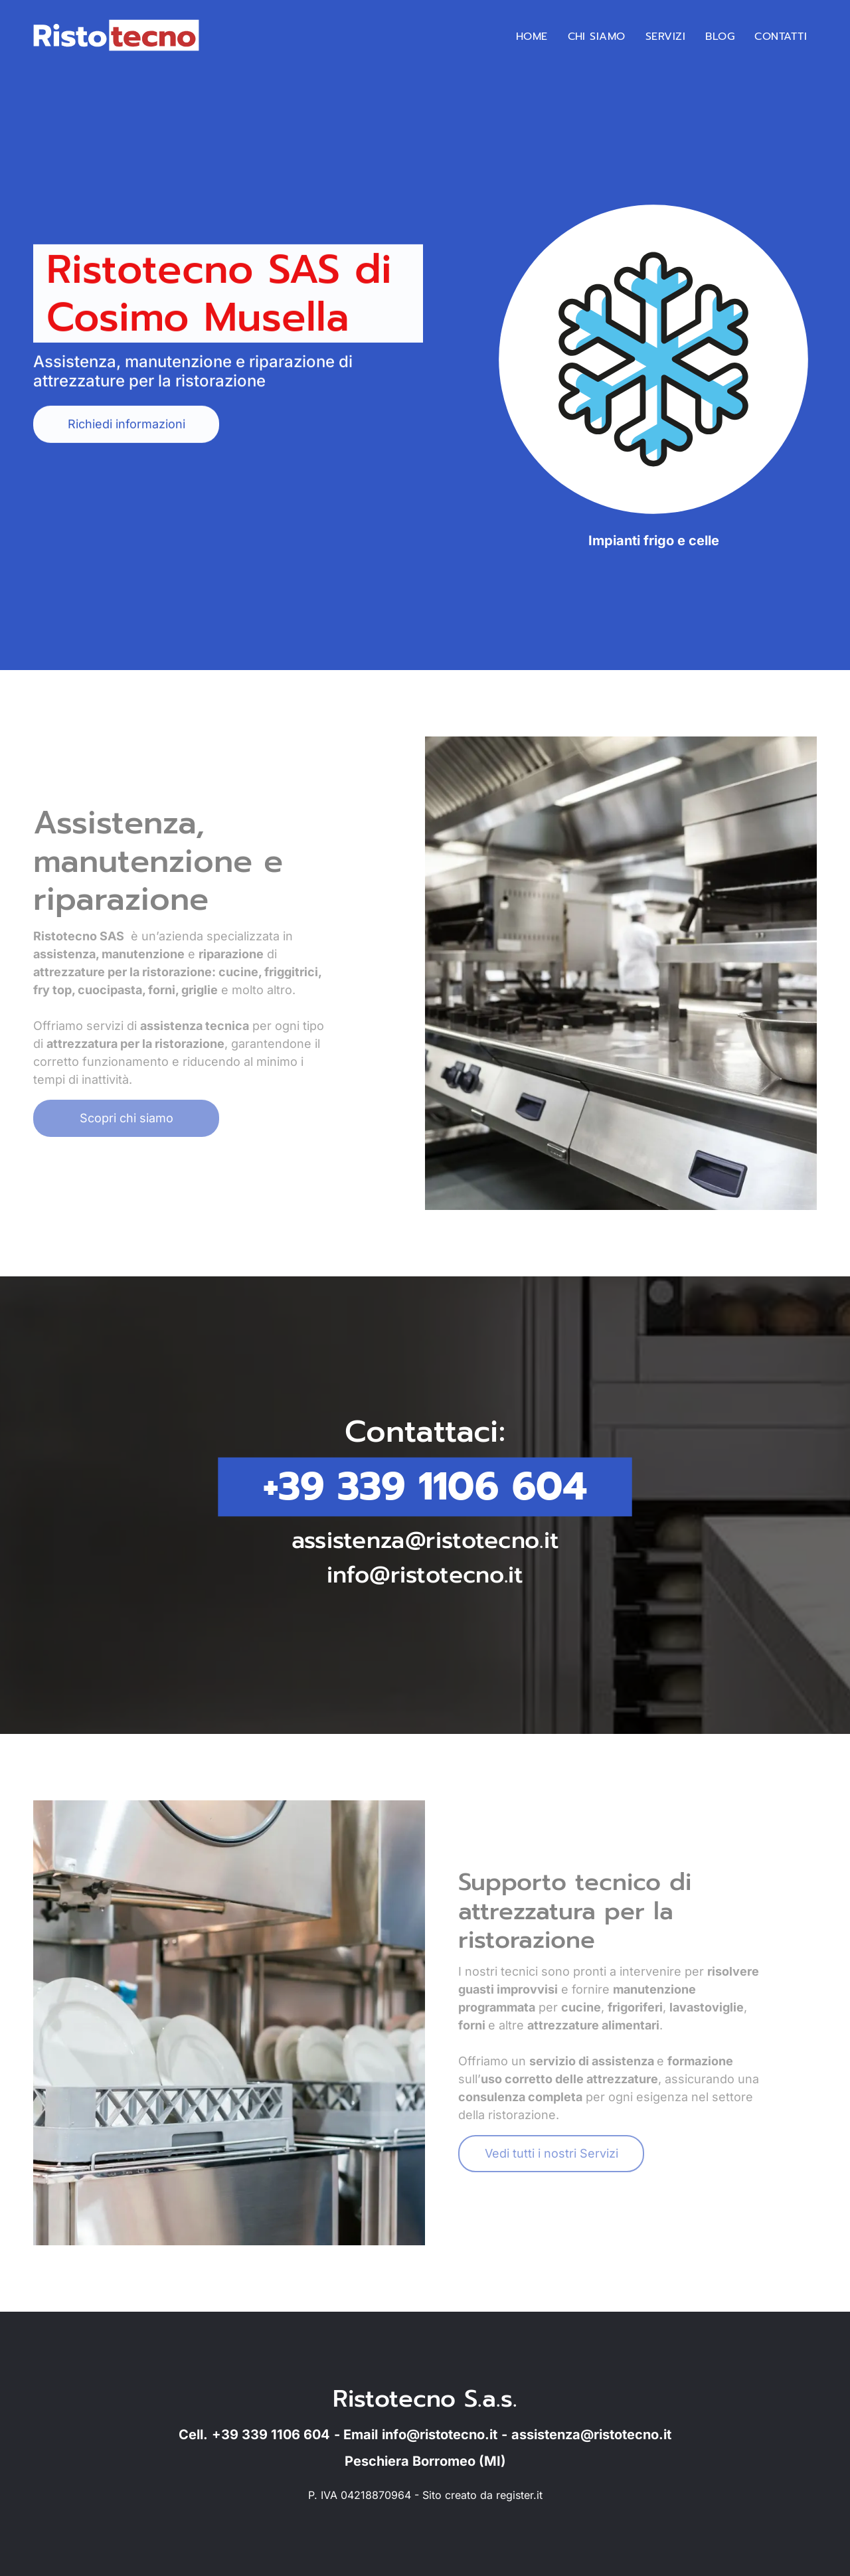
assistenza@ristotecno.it (425, 1538)
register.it (519, 2495)
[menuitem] (532, 36)
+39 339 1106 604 (425, 1487)
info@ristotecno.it (425, 1571)
